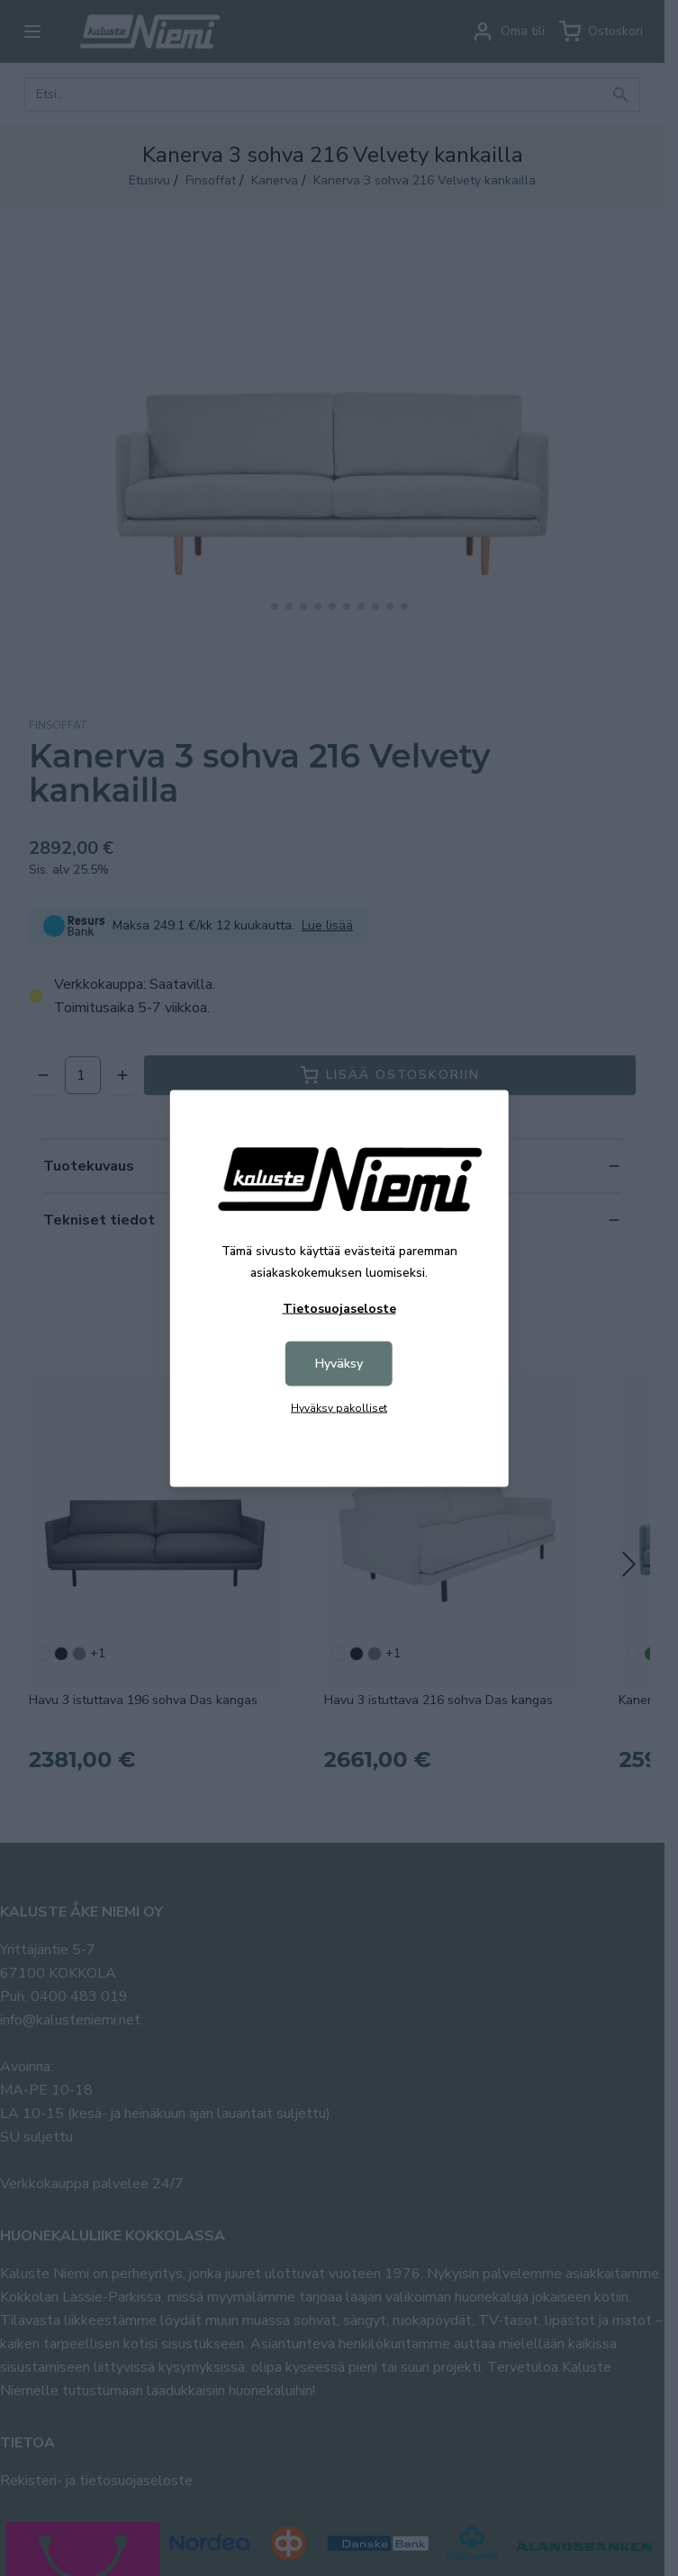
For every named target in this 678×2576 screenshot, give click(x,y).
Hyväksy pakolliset (339, 1407)
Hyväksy (339, 1362)
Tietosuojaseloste (339, 1307)
